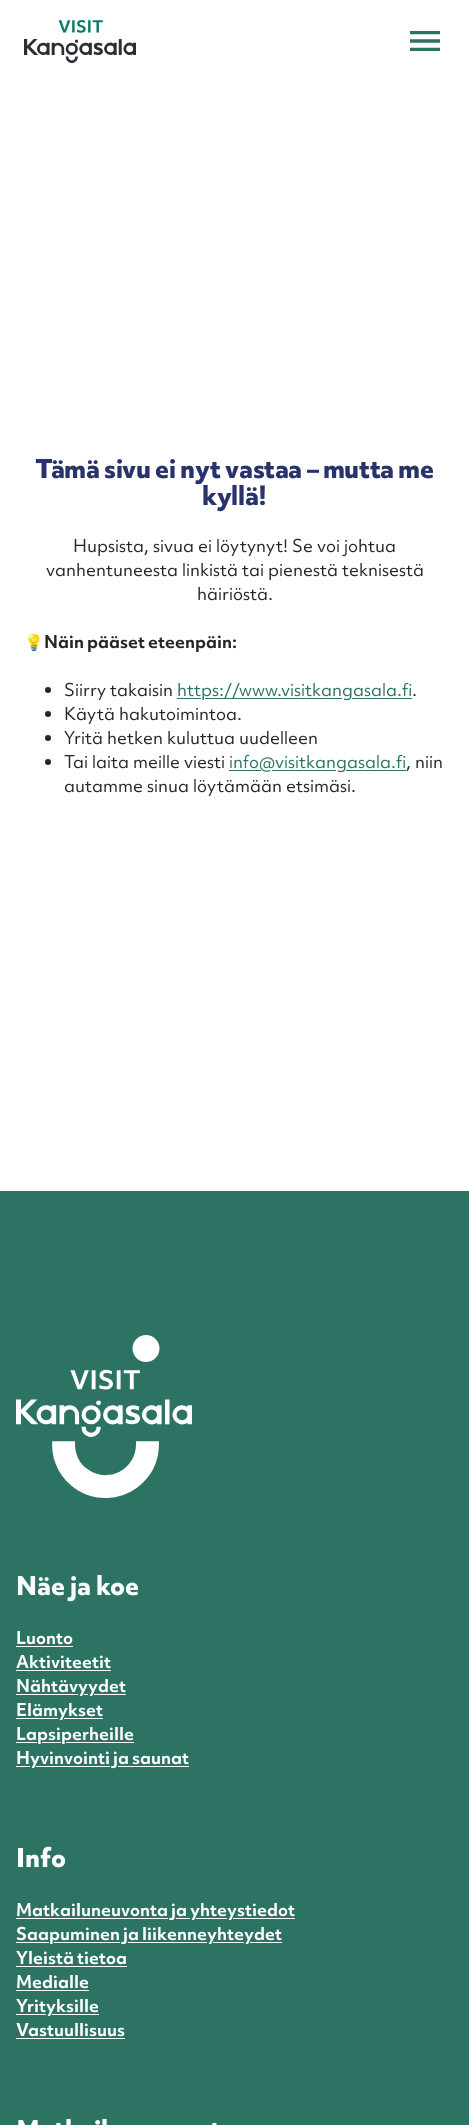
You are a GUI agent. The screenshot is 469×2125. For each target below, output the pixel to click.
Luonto (44, 1637)
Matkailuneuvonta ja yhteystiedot (155, 1909)
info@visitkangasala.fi (317, 761)
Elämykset (59, 1709)
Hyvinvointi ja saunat (102, 1757)
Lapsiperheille (75, 1733)
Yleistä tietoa (71, 1957)
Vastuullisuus (70, 2029)
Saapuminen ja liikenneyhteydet (149, 1933)
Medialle (52, 1981)
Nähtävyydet (71, 1685)
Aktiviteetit (63, 1661)
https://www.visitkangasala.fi (294, 689)
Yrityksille (57, 2005)
